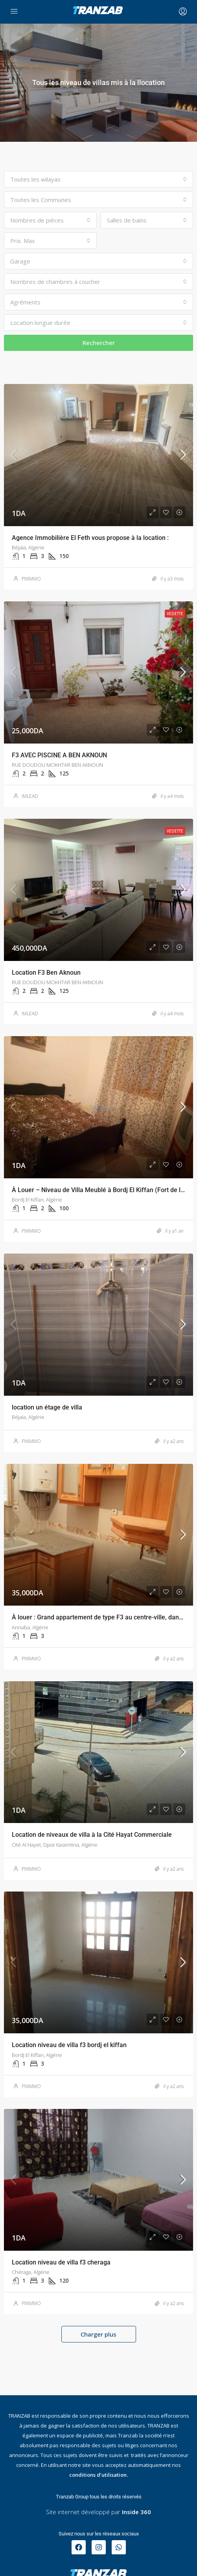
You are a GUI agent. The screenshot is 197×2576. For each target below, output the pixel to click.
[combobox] (98, 179)
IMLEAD (30, 796)
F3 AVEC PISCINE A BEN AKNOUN (59, 755)
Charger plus (98, 2334)
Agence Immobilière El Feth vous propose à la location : (90, 538)
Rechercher (99, 343)
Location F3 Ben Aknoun (46, 972)
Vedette (175, 613)
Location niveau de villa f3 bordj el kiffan (69, 2045)
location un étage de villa (47, 1407)
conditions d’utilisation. (98, 2474)
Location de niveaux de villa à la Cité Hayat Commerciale (92, 1834)
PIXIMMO (31, 578)
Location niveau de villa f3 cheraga (61, 2262)
